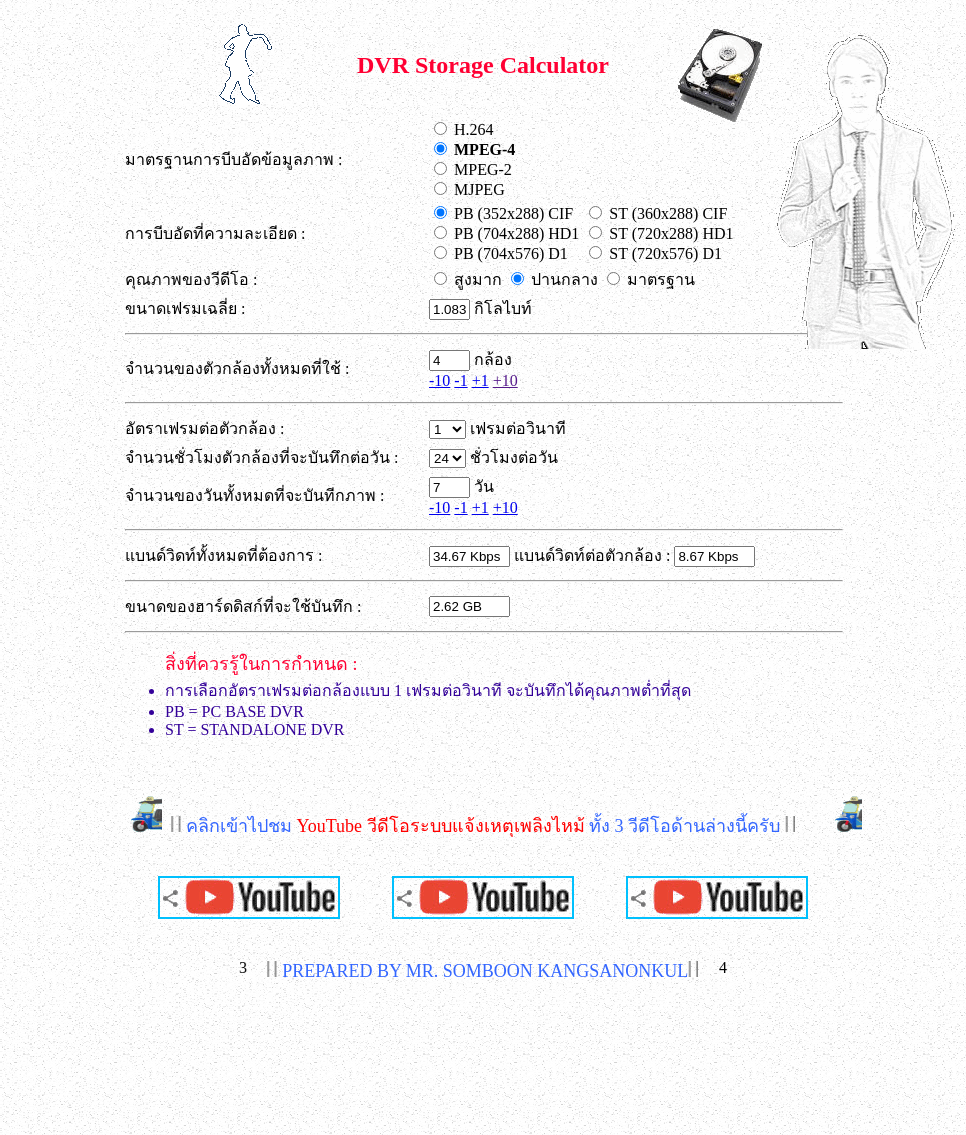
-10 (439, 380)
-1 (460, 380)
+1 (480, 380)
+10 (505, 380)
